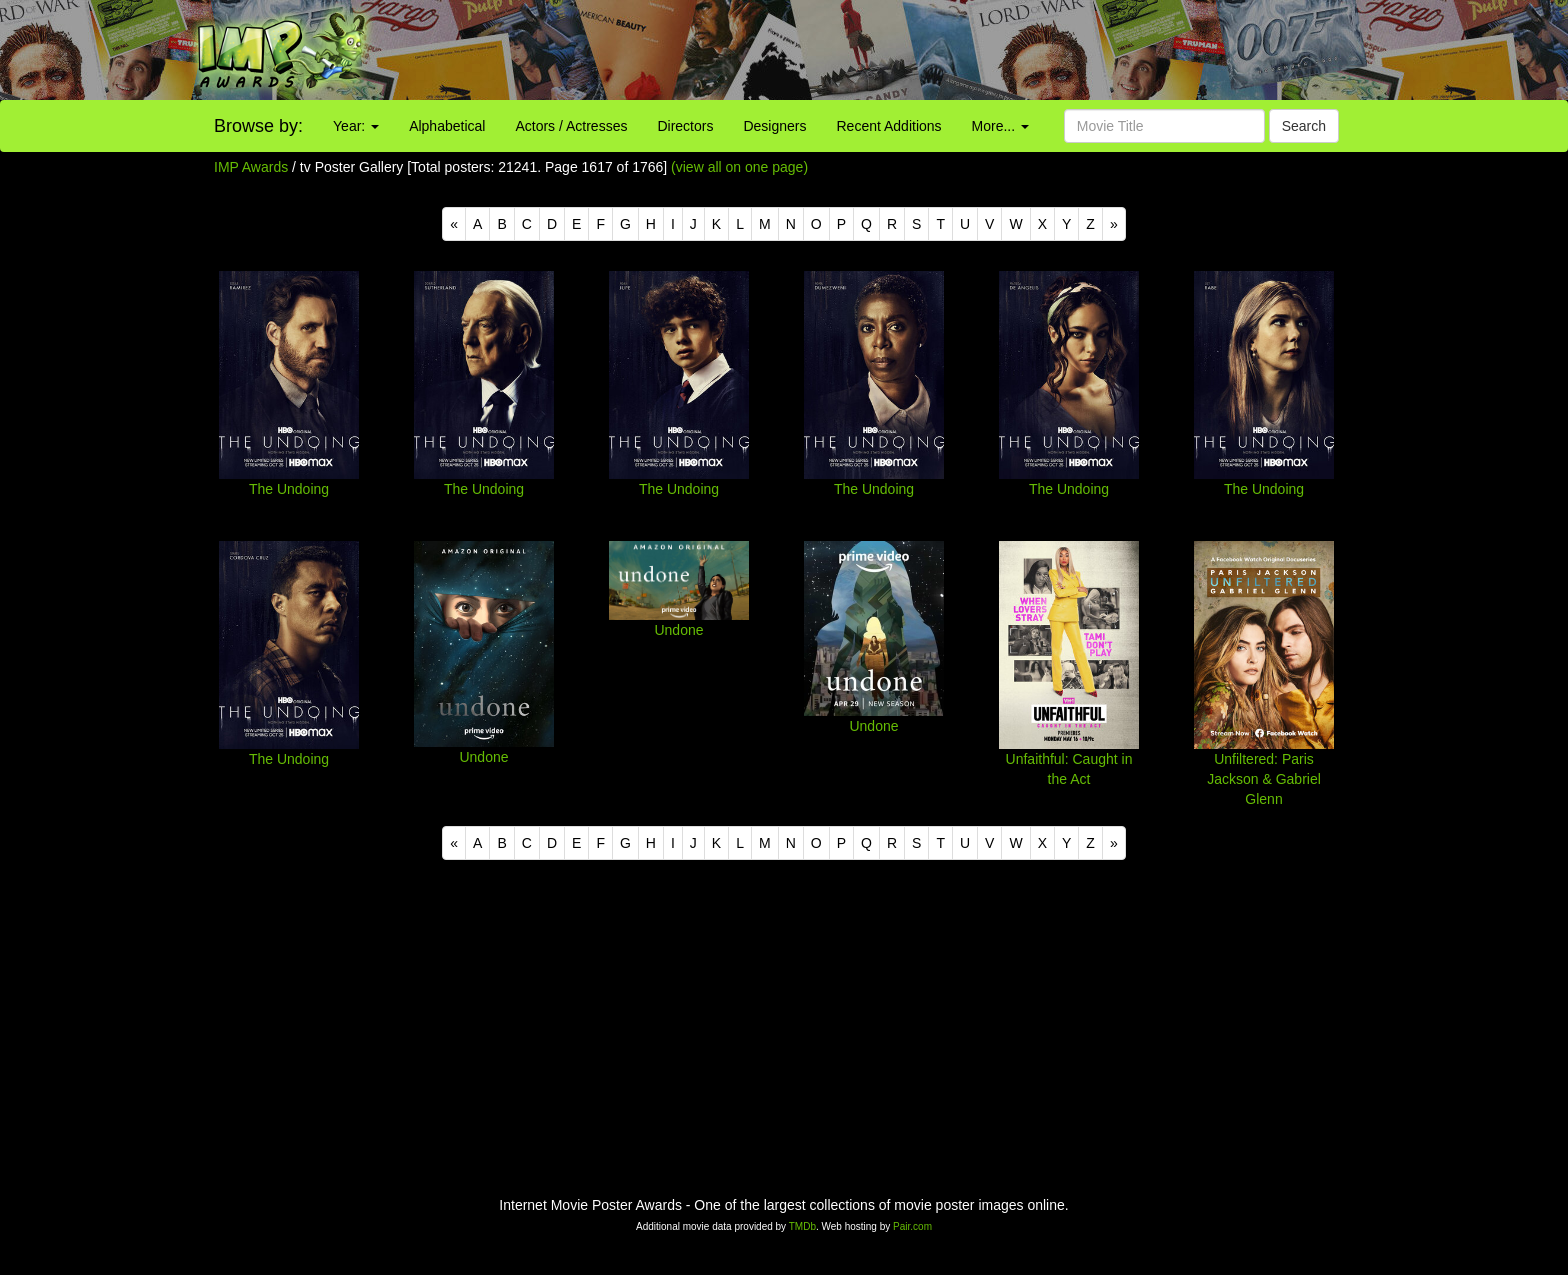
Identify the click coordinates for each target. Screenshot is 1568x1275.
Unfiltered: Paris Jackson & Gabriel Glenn (1264, 779)
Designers (774, 126)
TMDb (802, 1226)
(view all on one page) (739, 167)
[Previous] (454, 224)
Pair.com (912, 1226)
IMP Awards (251, 167)
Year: (356, 126)
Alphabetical (447, 126)
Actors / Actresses (571, 126)
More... (1000, 126)
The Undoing (289, 489)
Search (1304, 126)
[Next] (1114, 224)
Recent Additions (889, 126)
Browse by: (258, 126)
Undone (483, 757)
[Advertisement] (980, 50)
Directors (685, 126)
